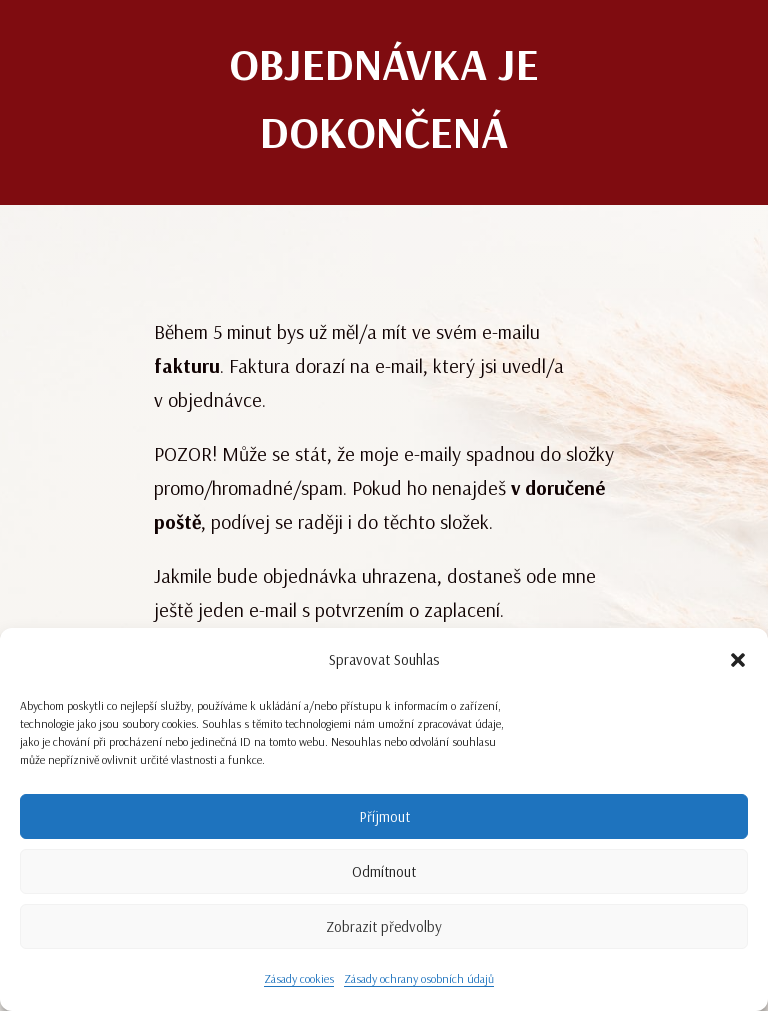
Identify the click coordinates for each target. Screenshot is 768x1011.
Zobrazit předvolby (384, 926)
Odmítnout (384, 871)
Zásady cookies (299, 978)
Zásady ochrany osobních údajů (419, 978)
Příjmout (384, 816)
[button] (738, 660)
